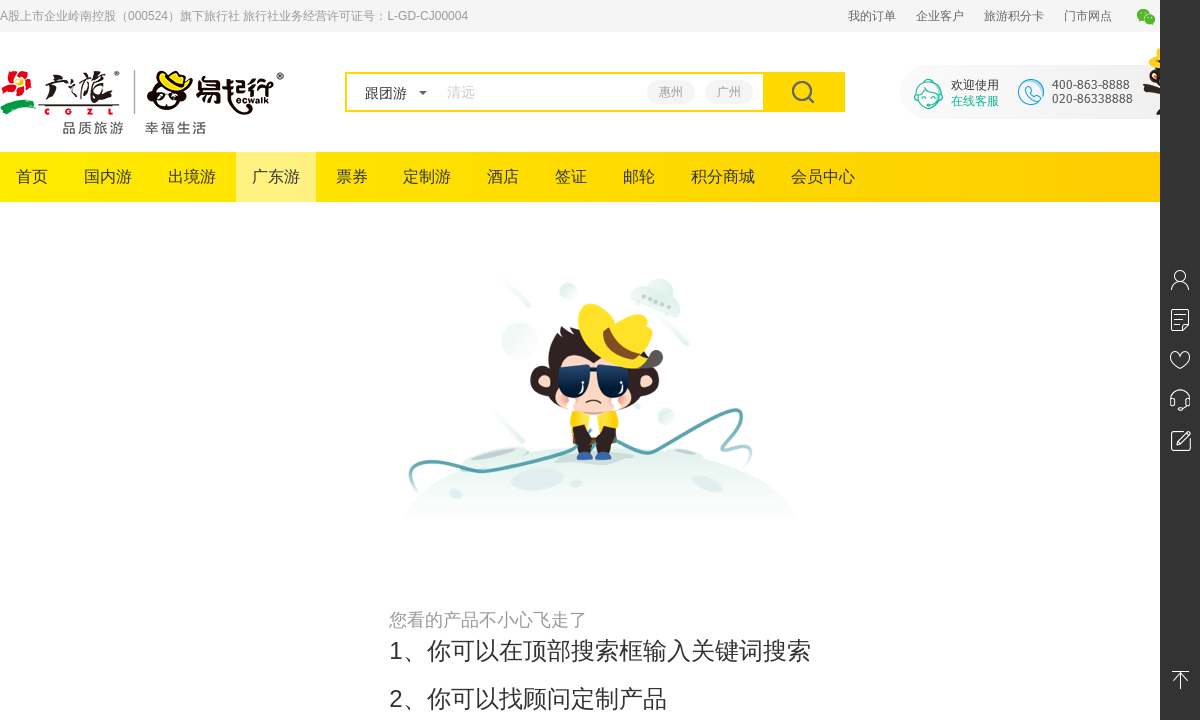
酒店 (503, 176)
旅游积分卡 (1014, 16)
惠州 (671, 92)
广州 (729, 92)
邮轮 (639, 176)
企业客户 (940, 16)
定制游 (427, 176)
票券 (352, 176)
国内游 (108, 176)
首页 (32, 176)
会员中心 (823, 176)
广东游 (276, 176)
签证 (571, 176)
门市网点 (1088, 16)
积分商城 (723, 176)
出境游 (192, 176)
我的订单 (872, 16)
